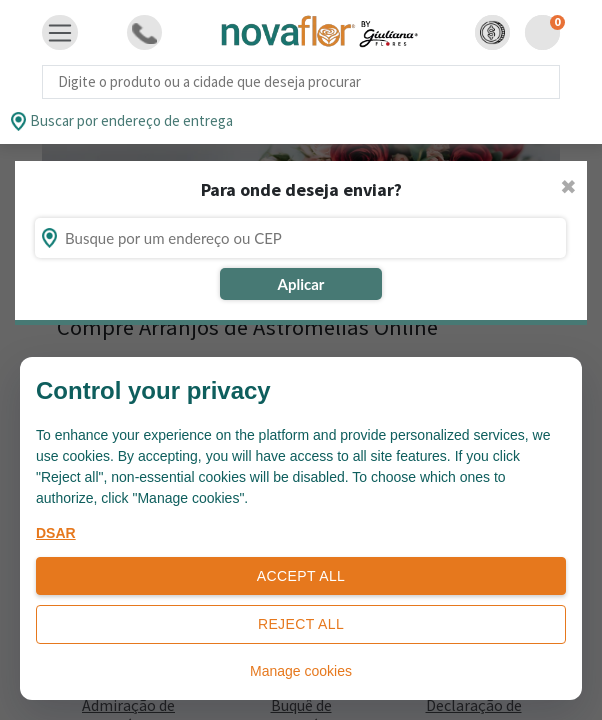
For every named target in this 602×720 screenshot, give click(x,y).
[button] (492, 32)
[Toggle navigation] (60, 33)
